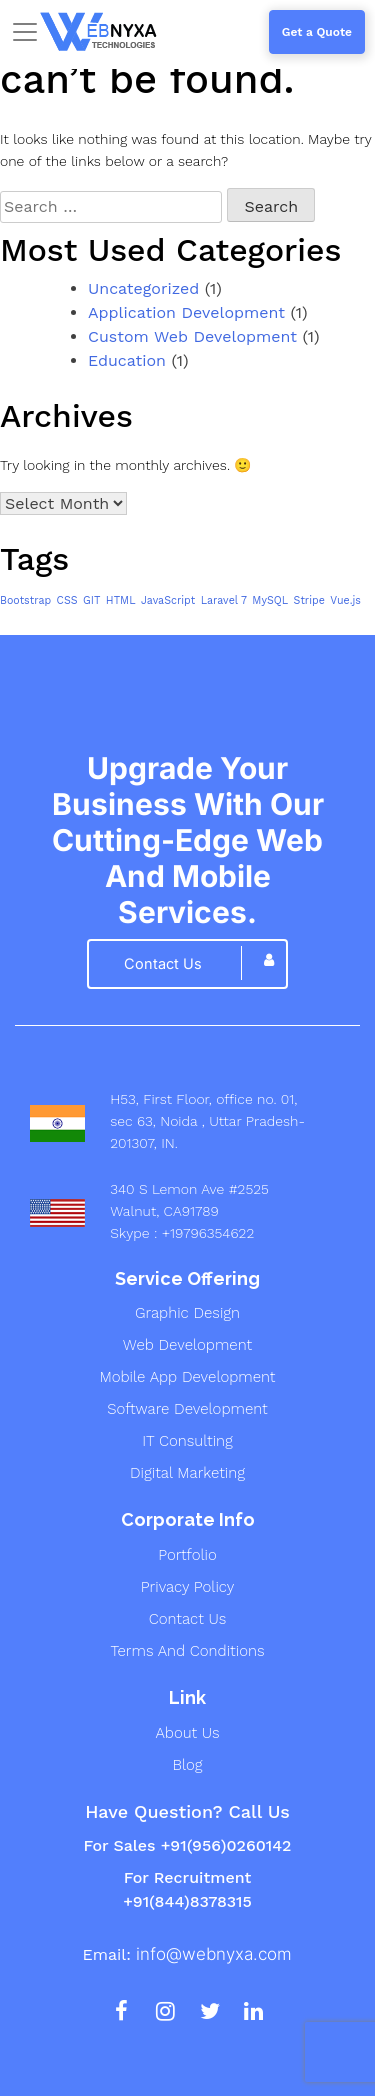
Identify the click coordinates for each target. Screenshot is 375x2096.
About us (187, 1733)
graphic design (187, 1313)
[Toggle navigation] (25, 32)
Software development (187, 1409)
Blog (187, 1765)
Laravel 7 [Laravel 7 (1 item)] (224, 600)
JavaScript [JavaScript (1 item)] (168, 600)
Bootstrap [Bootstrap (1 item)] (25, 600)
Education (127, 360)
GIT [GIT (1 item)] (91, 600)
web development (187, 1345)
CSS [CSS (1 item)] (67, 600)
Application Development (186, 312)
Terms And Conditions (188, 1651)
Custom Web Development (192, 336)
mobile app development (187, 1377)
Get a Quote (317, 32)
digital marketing (187, 1473)
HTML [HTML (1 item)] (121, 600)
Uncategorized (143, 288)
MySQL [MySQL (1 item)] (270, 600)
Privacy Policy (188, 1587)
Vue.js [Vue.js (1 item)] (345, 600)
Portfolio (187, 1555)
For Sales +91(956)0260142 (187, 1845)
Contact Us (187, 1619)
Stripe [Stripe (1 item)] (309, 600)
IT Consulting (187, 1441)
